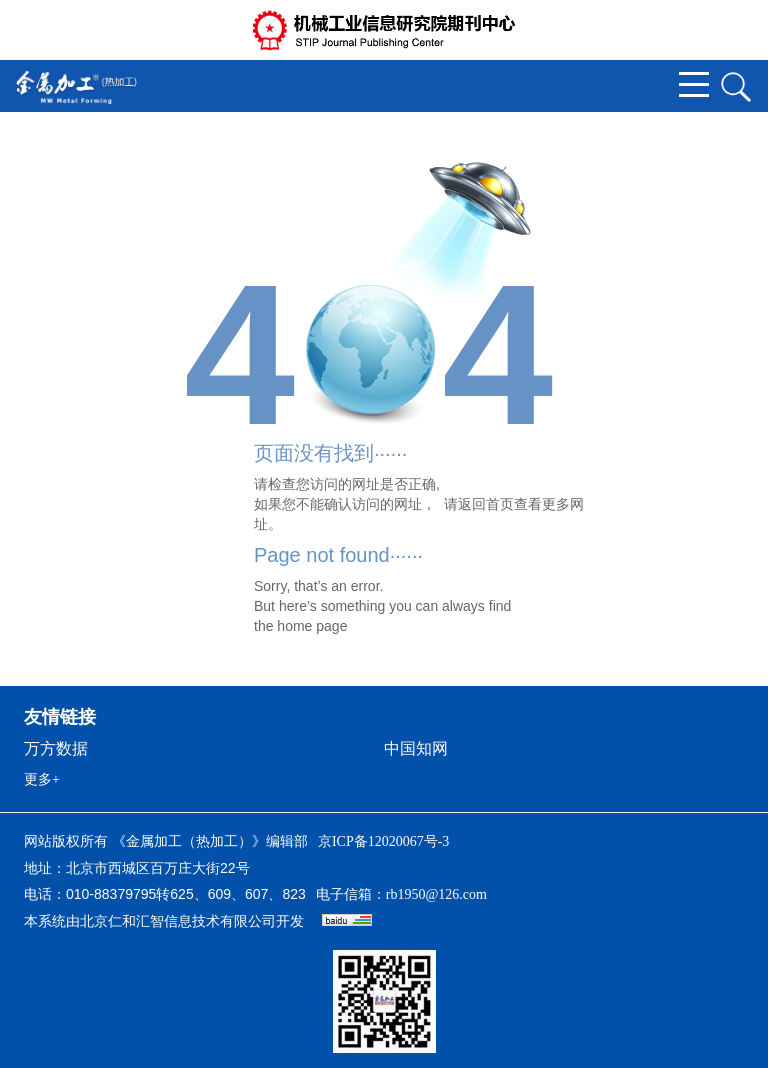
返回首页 (486, 504)
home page (312, 626)
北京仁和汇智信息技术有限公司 (178, 921)
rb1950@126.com (436, 894)
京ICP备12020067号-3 (383, 841)
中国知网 (416, 748)
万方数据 (56, 748)
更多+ (42, 779)
